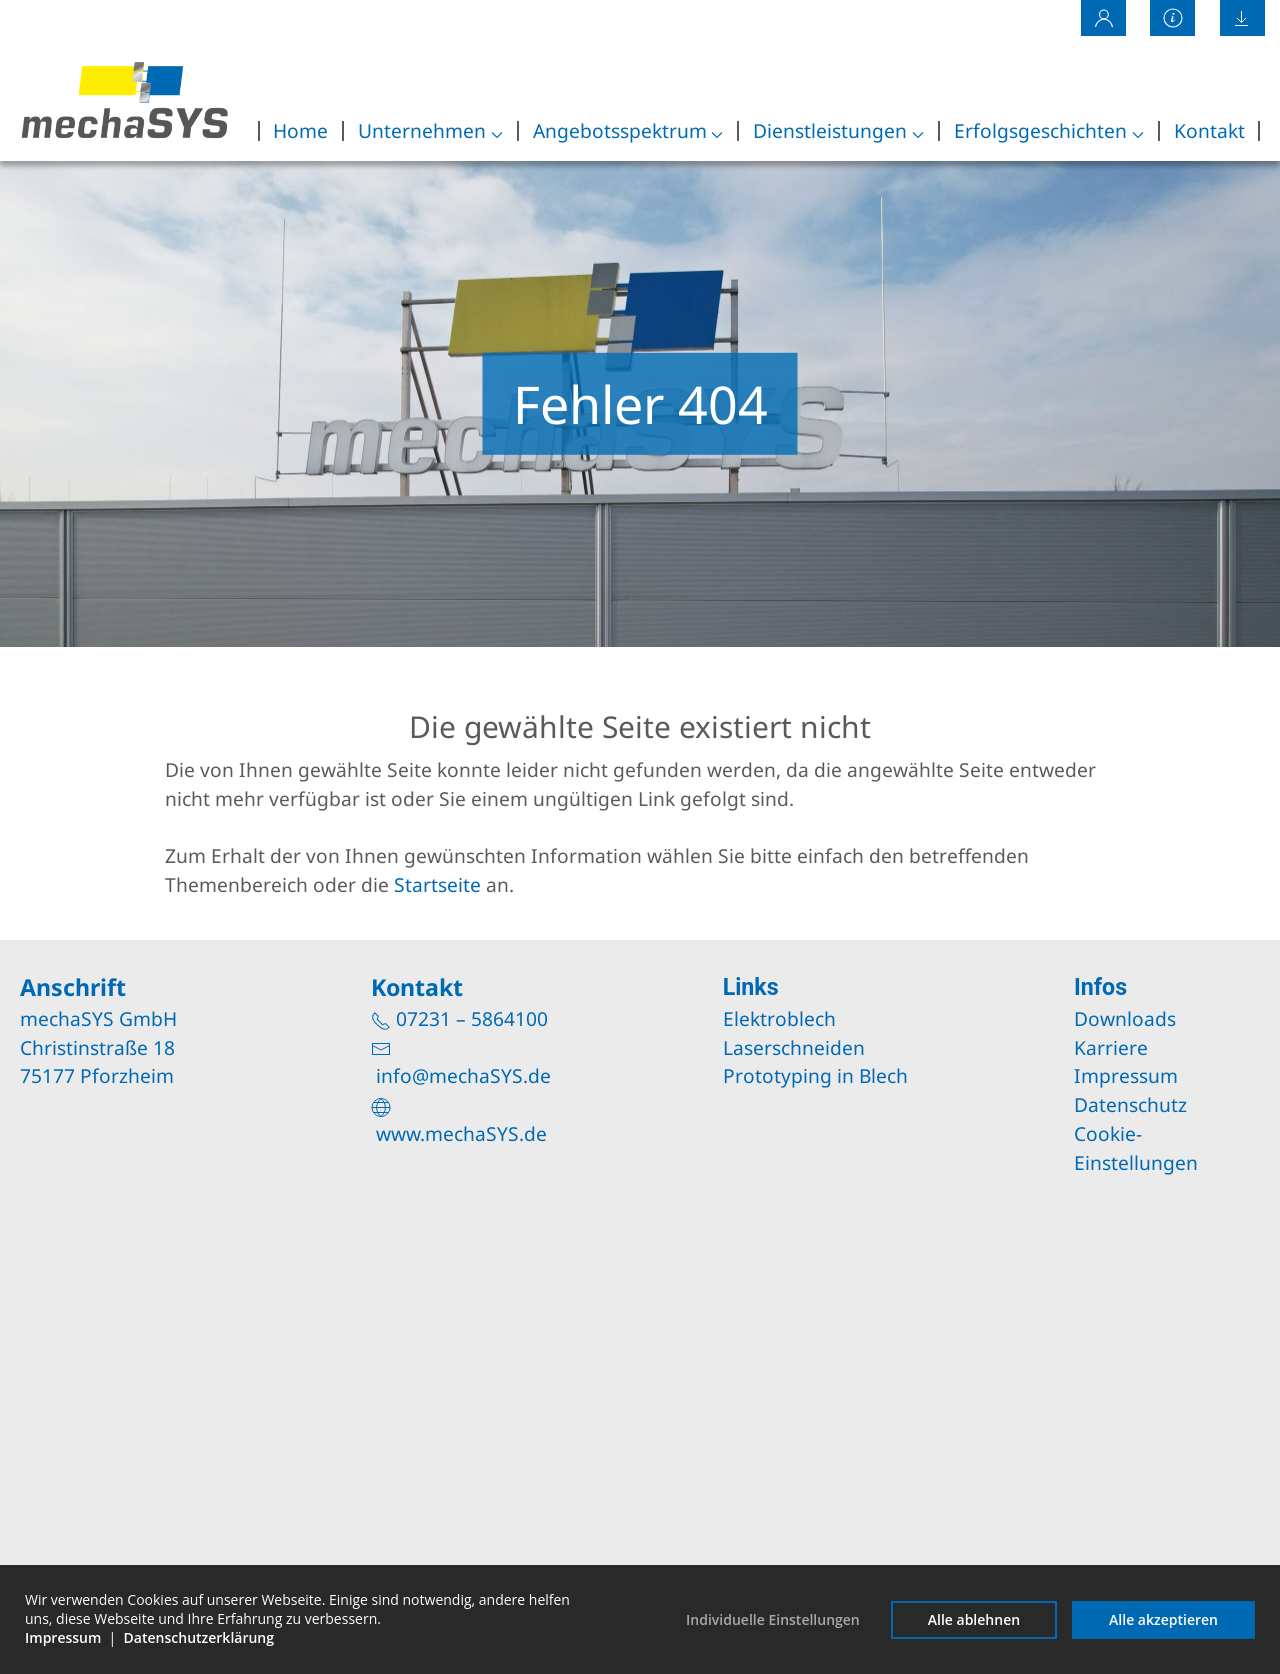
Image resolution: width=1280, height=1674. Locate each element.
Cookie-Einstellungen (1136, 1148)
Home (300, 130)
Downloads (1125, 1018)
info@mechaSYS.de (463, 1075)
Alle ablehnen (974, 1619)
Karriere (1111, 1047)
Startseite (437, 884)
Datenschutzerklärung (199, 1637)
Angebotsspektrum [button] (628, 130)
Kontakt (1209, 130)
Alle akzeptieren (1163, 1619)
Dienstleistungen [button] (838, 130)
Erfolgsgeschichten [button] (1049, 130)
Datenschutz (1130, 1104)
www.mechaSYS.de (461, 1133)
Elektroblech (779, 1018)
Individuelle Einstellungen (773, 1619)
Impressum (1126, 1075)
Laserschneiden (794, 1047)
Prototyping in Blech (815, 1075)
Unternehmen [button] (430, 130)
